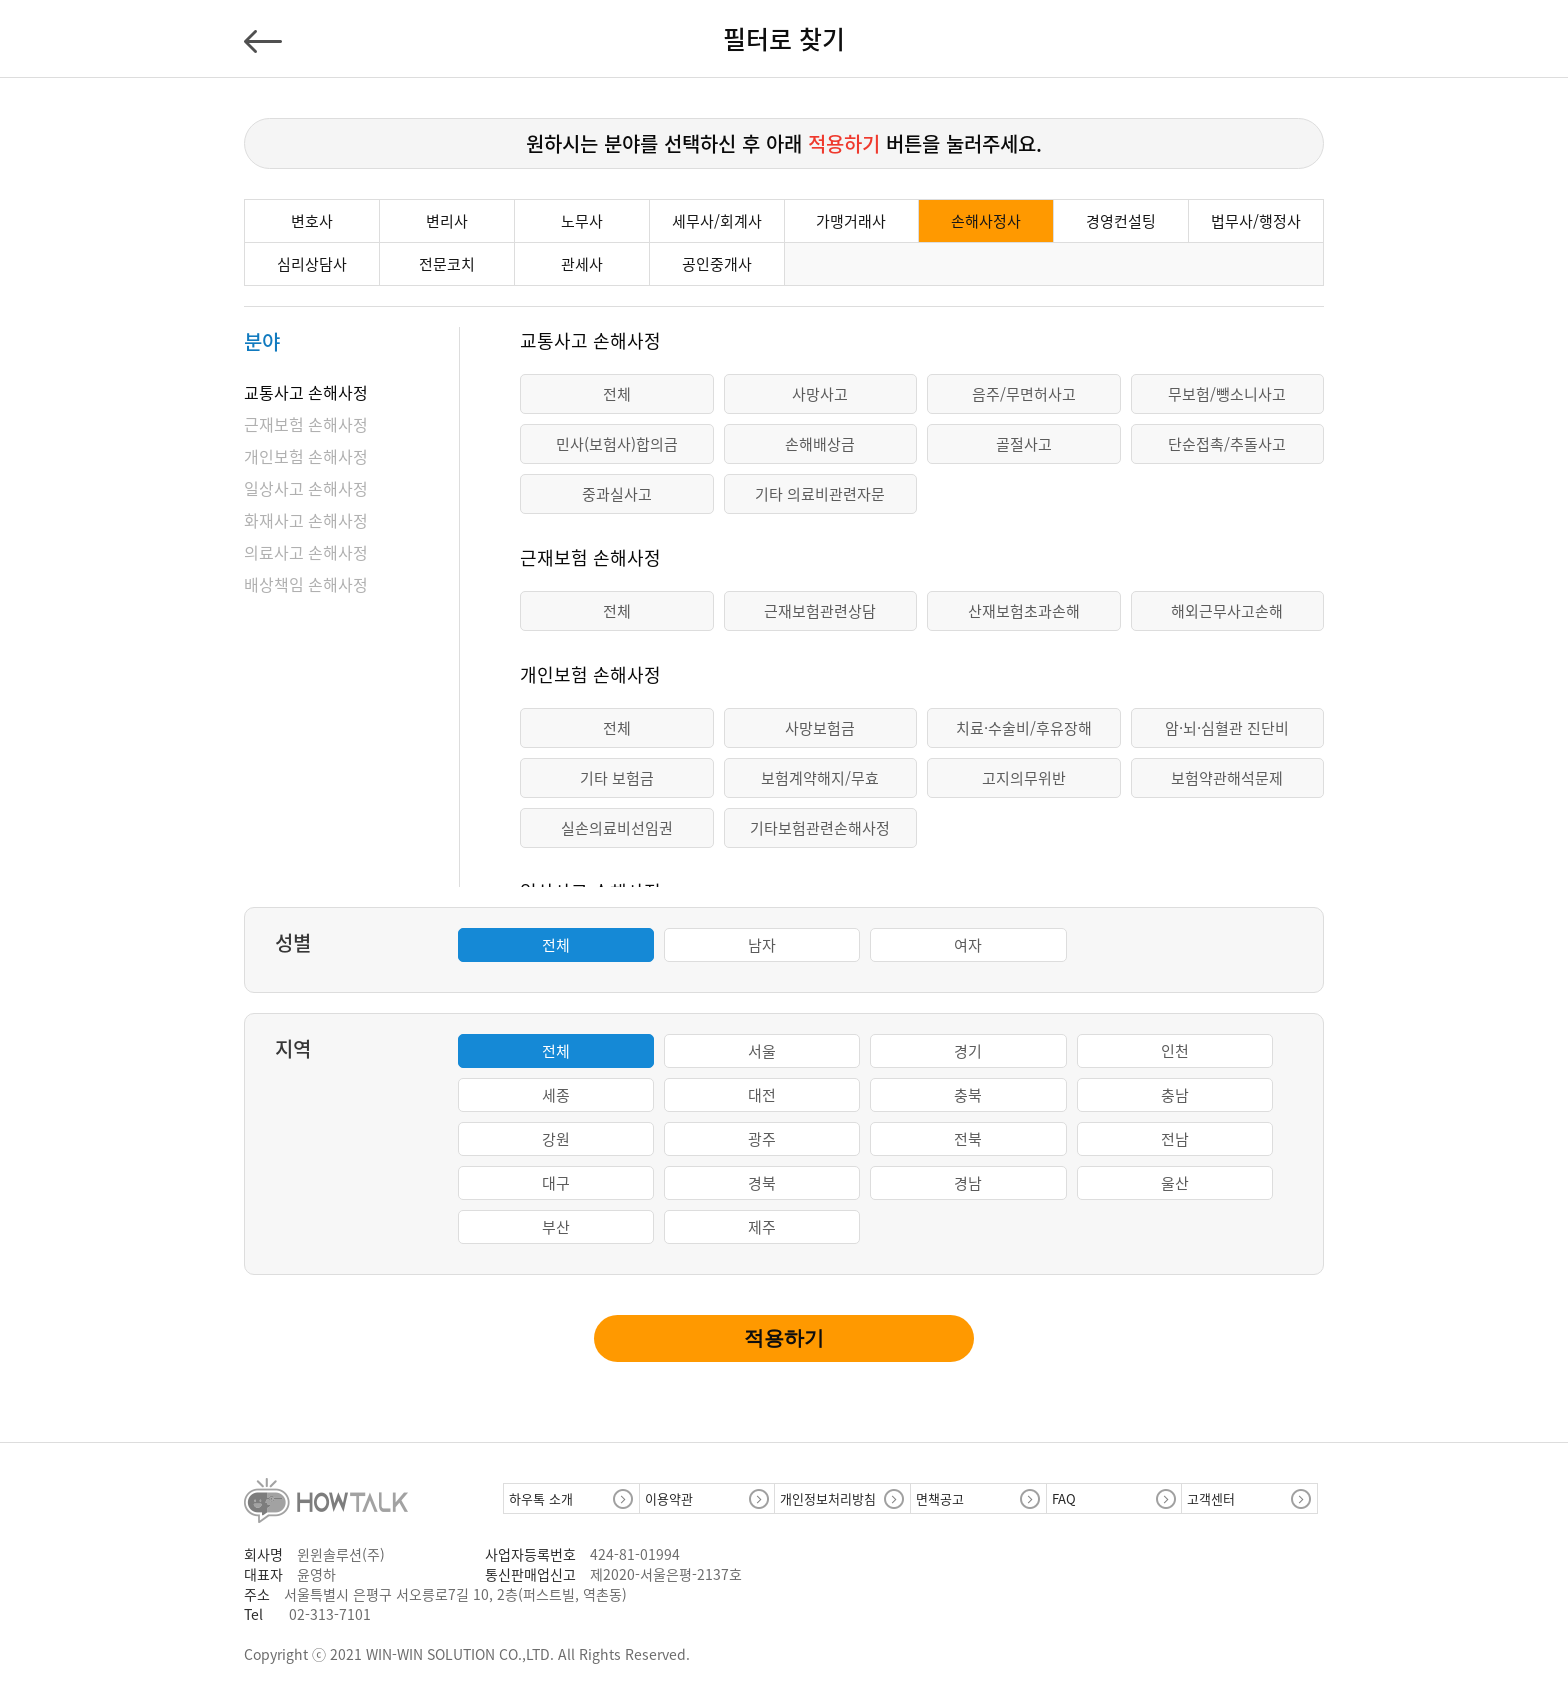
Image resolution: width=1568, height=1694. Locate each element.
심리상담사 (312, 264)
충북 (968, 1095)
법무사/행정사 (1256, 221)
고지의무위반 (1024, 778)
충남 (1175, 1095)
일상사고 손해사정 (306, 488)
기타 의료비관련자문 (820, 494)
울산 (1175, 1183)
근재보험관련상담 (820, 611)
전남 (1175, 1139)
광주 (762, 1139)
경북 (762, 1183)
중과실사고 (617, 494)
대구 (556, 1183)
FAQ (1064, 1498)
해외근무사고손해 (1227, 611)
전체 (617, 394)
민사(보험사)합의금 (617, 444)
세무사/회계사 (717, 221)
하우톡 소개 (541, 1498)
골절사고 (1024, 444)
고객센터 (1211, 1498)
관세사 (582, 264)
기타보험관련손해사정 (820, 828)
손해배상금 (820, 444)
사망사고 (820, 394)
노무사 (582, 221)
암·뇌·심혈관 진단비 (1227, 728)
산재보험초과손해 (1024, 611)
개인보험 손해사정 (306, 456)
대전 (762, 1095)
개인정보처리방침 (828, 1498)
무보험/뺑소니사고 (1227, 394)
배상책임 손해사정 (306, 584)
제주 (762, 1227)
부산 (556, 1227)
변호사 (312, 221)
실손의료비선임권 (617, 828)
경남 (968, 1183)
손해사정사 (986, 221)
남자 (762, 945)
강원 (556, 1139)
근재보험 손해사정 (306, 424)
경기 (968, 1051)
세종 (556, 1095)
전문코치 (447, 264)
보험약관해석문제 (1227, 778)
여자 (968, 945)
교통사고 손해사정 (306, 392)
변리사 (447, 221)
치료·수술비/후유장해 (1024, 728)
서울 (762, 1051)
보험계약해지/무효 (820, 778)
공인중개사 (717, 264)
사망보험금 (820, 728)
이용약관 (669, 1498)
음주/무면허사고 (1024, 394)
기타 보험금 (617, 778)
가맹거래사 (851, 221)
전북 (968, 1139)
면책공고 (940, 1498)
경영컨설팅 (1121, 221)
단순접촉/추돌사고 (1227, 444)
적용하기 (784, 1338)
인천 (1175, 1051)
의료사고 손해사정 (306, 552)
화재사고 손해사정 (306, 520)
